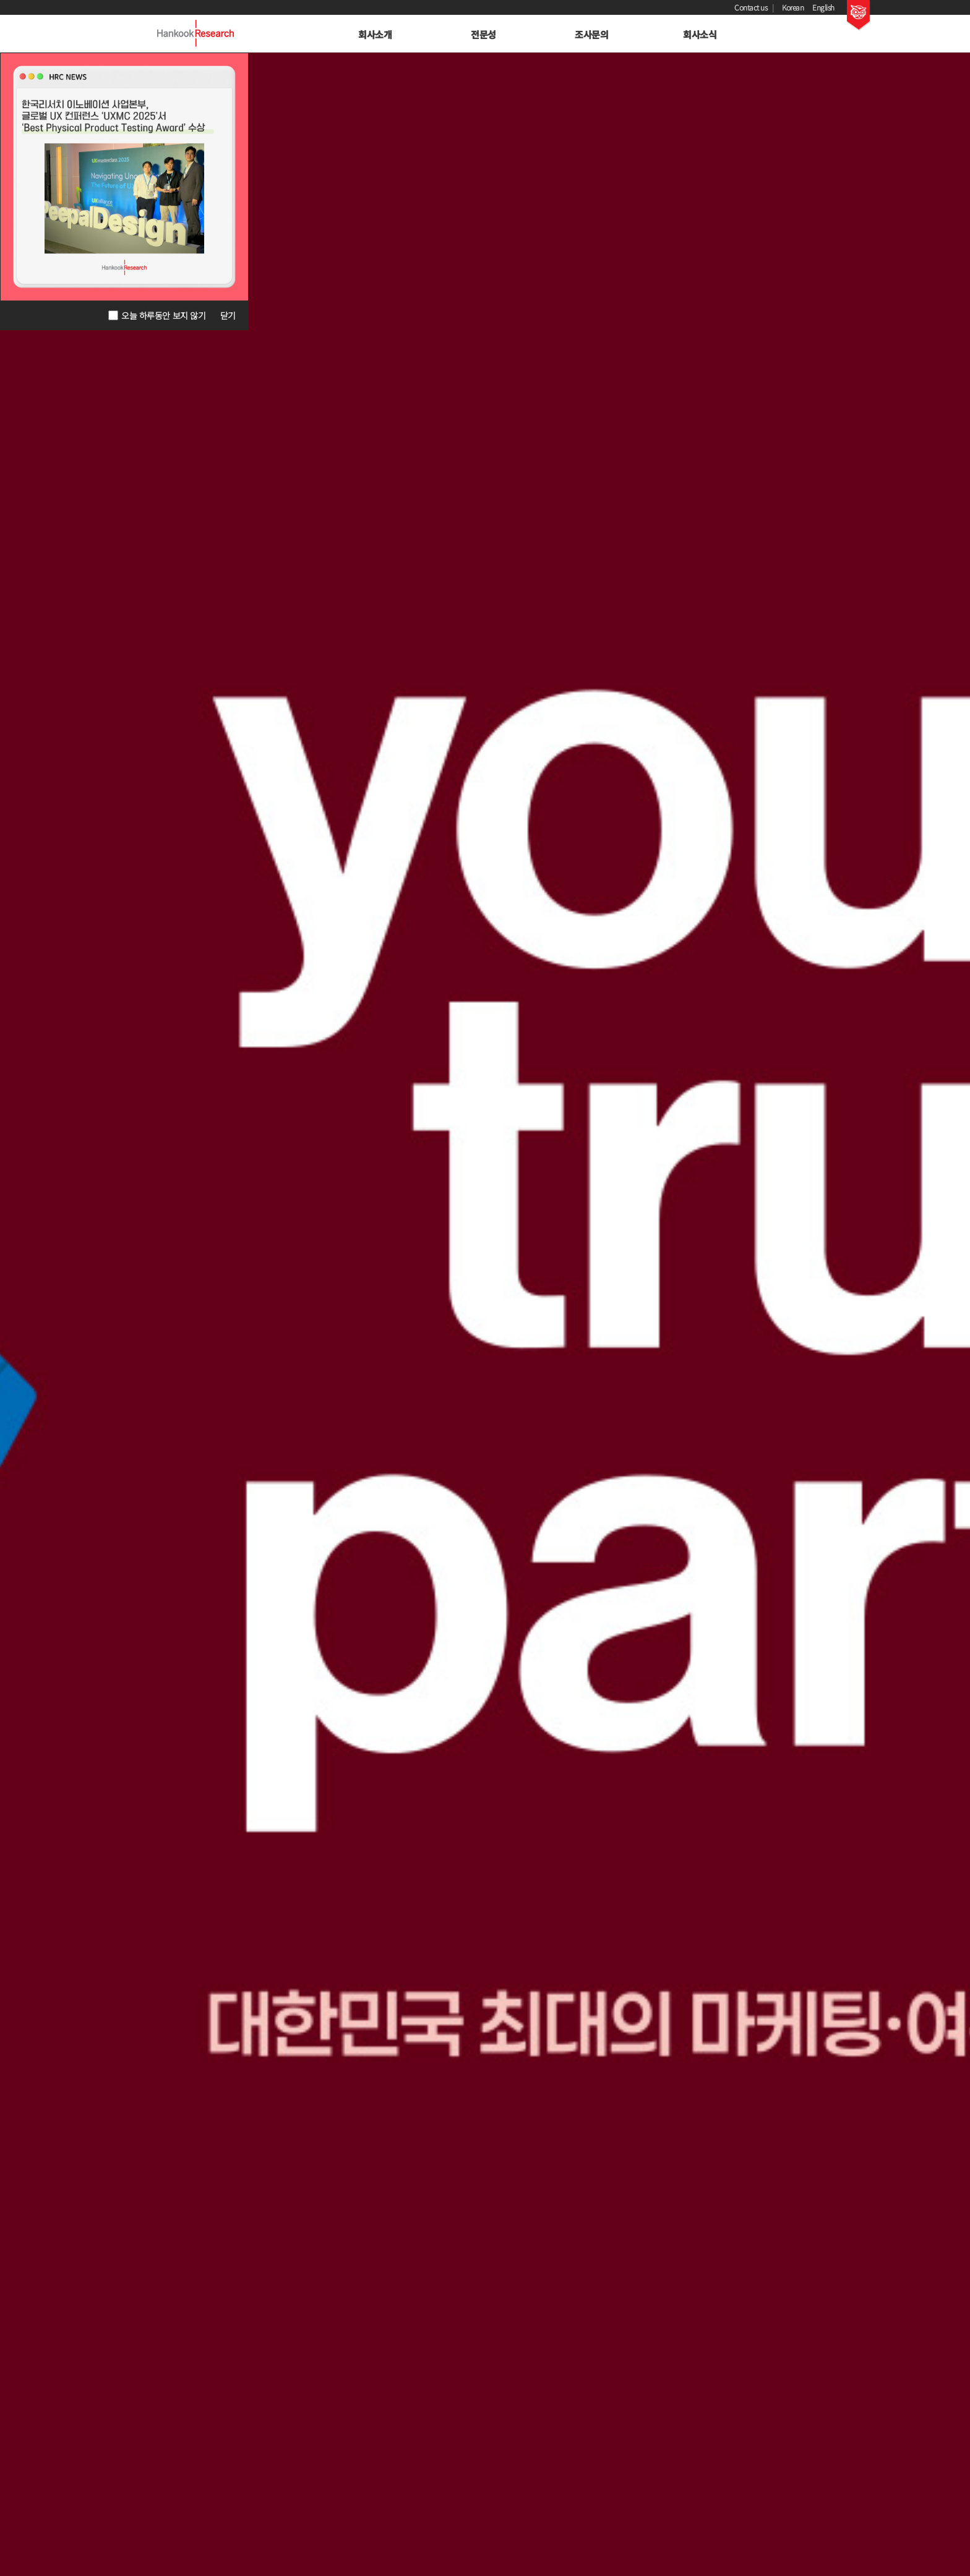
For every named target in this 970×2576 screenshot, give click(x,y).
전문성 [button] (483, 34)
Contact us (751, 7)
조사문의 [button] (591, 34)
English (823, 7)
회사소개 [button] (375, 34)
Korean (793, 7)
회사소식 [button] (699, 34)
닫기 (228, 315)
